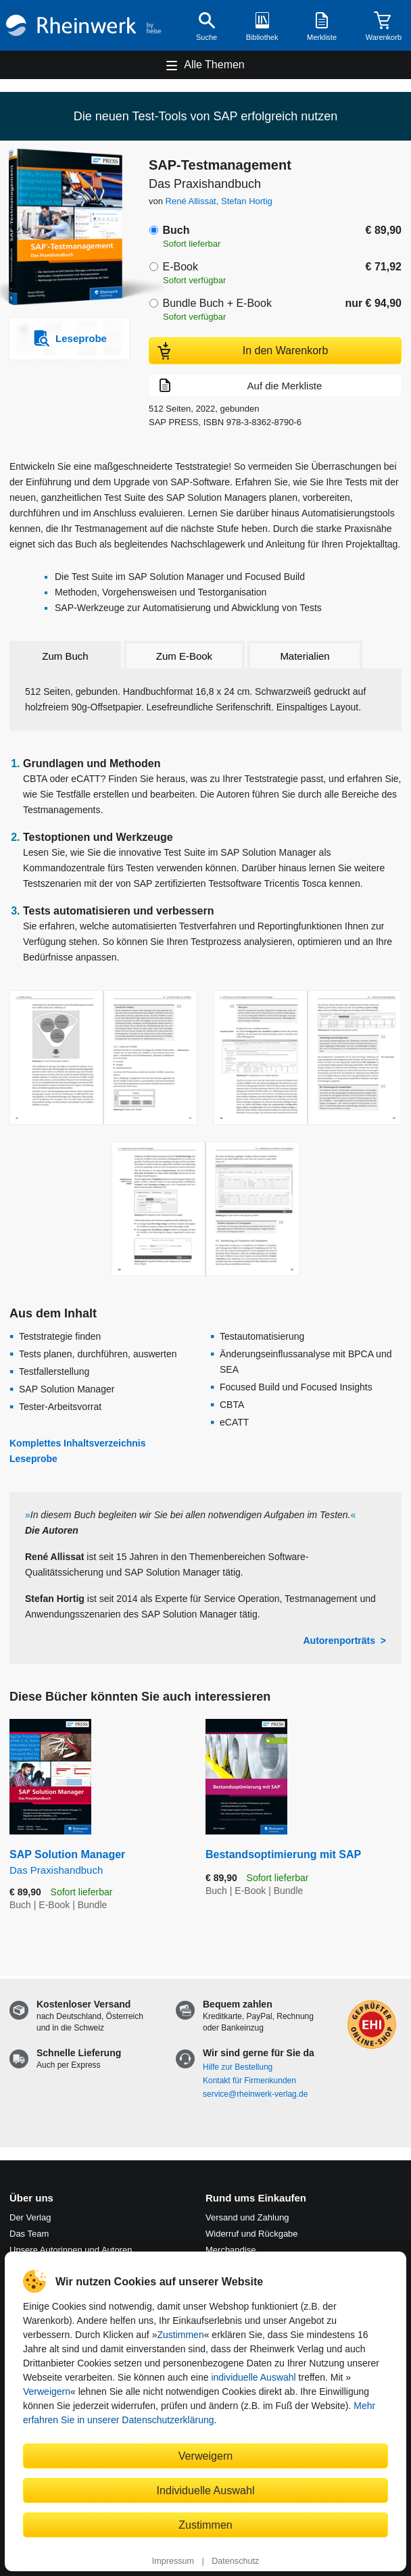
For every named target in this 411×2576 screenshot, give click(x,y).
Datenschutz (235, 2561)
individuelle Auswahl (253, 2377)
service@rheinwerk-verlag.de (255, 2094)
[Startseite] (83, 25)
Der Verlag (30, 2217)
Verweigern (46, 2391)
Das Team (29, 2234)
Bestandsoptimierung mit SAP (283, 1854)
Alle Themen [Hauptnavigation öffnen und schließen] (214, 64)
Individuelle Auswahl (206, 2490)
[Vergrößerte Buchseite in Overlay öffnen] (103, 1057)
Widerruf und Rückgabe (252, 2234)
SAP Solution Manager (97, 1862)
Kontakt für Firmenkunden (249, 2080)
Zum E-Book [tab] (184, 656)
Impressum (173, 2561)
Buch (175, 230)
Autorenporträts (339, 1640)
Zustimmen (180, 2334)
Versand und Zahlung (247, 2217)
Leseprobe (33, 1458)
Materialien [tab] (304, 656)
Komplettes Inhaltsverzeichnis (77, 1443)
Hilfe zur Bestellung (237, 2067)
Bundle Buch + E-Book (216, 303)
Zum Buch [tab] (65, 656)
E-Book (179, 266)
